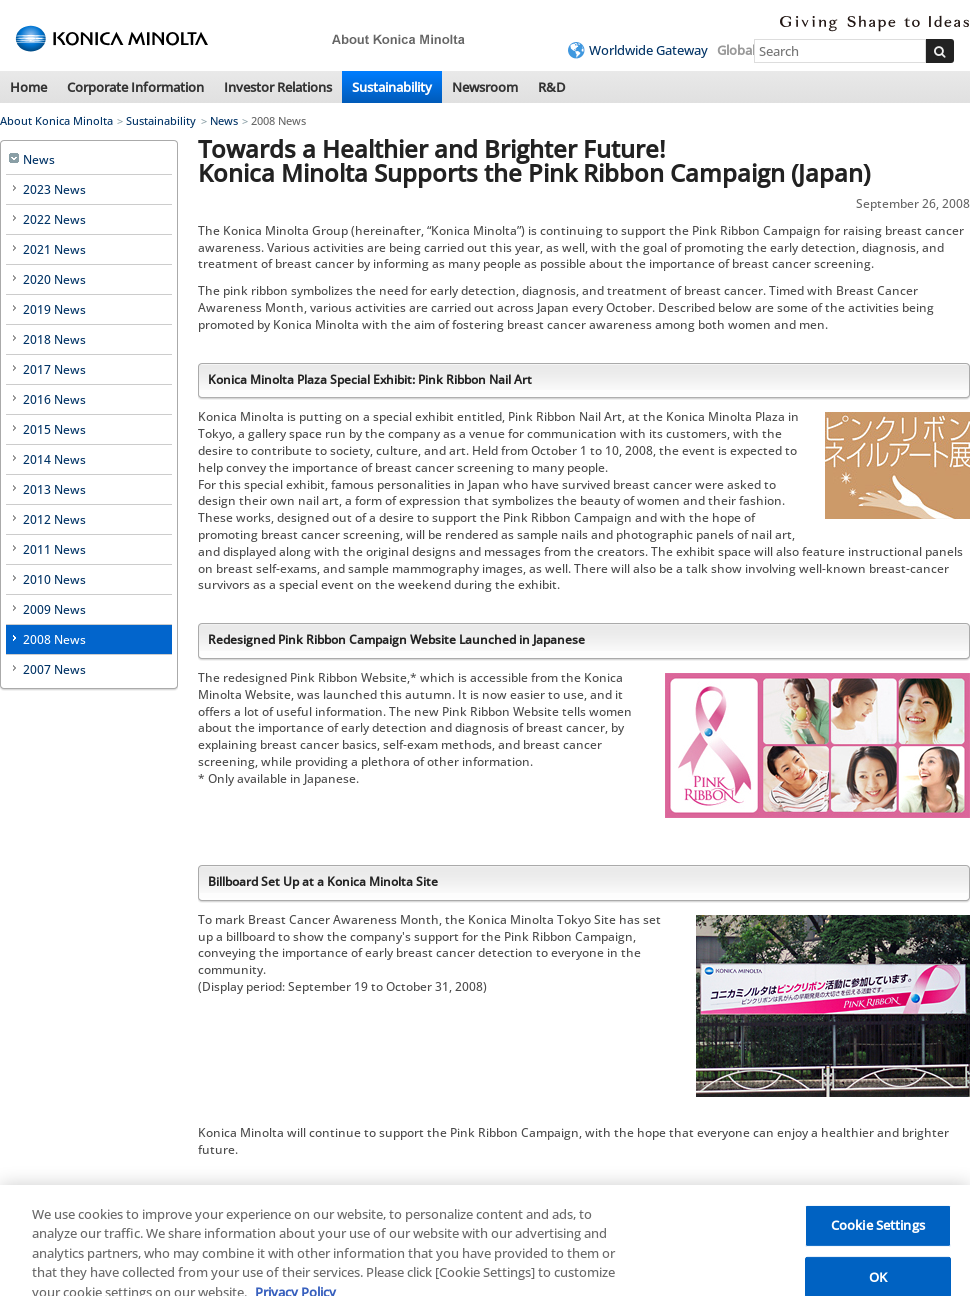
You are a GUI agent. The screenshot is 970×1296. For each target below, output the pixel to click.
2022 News (54, 219)
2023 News (54, 189)
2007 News (54, 669)
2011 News (54, 549)
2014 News (54, 459)
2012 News (54, 519)
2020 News (54, 279)
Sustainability (392, 87)
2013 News (54, 489)
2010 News (54, 579)
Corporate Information (135, 87)
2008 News (54, 639)
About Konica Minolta (56, 120)
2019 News (54, 309)
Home (28, 87)
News (224, 120)
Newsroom (485, 87)
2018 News (54, 339)
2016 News (54, 399)
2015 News (54, 429)
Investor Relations (278, 87)
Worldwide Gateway (648, 50)
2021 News (54, 249)
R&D (551, 87)
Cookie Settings (878, 1234)
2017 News (54, 369)
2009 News (54, 609)
